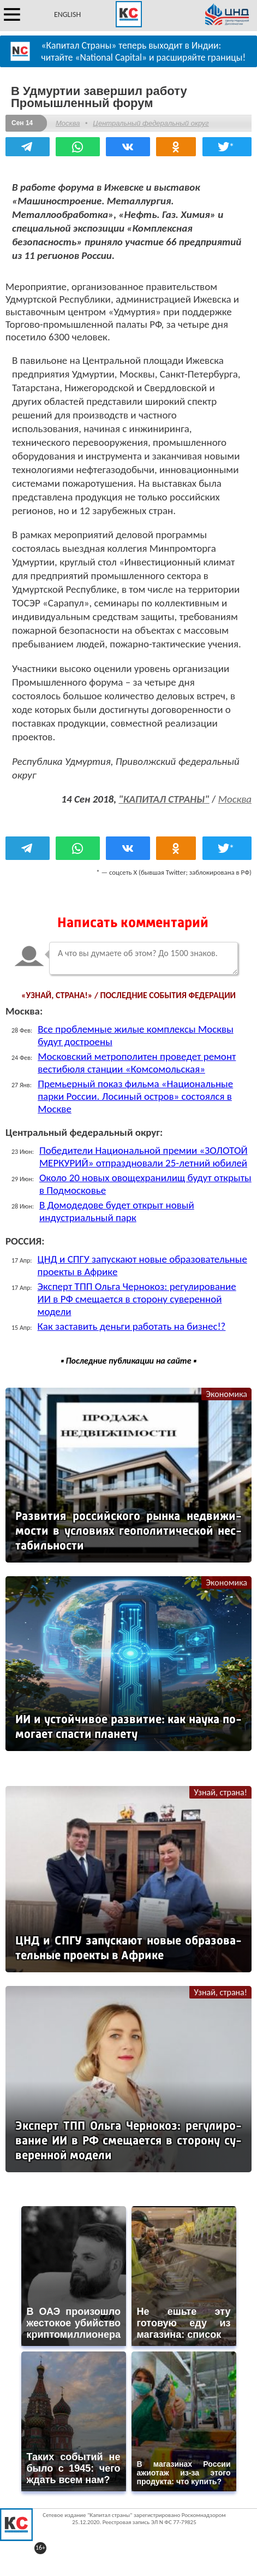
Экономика (226, 1394)
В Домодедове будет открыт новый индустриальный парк (116, 1211)
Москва (68, 123)
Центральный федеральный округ (150, 123)
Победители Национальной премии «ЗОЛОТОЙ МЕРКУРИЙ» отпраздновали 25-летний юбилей (143, 1156)
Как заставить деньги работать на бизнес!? (132, 1326)
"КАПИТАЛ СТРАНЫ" (163, 799)
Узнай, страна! (220, 1792)
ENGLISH (67, 14)
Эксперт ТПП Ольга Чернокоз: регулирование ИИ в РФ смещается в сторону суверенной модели (137, 1299)
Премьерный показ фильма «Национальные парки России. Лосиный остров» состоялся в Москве (135, 1096)
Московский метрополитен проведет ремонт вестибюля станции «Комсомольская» (137, 1062)
